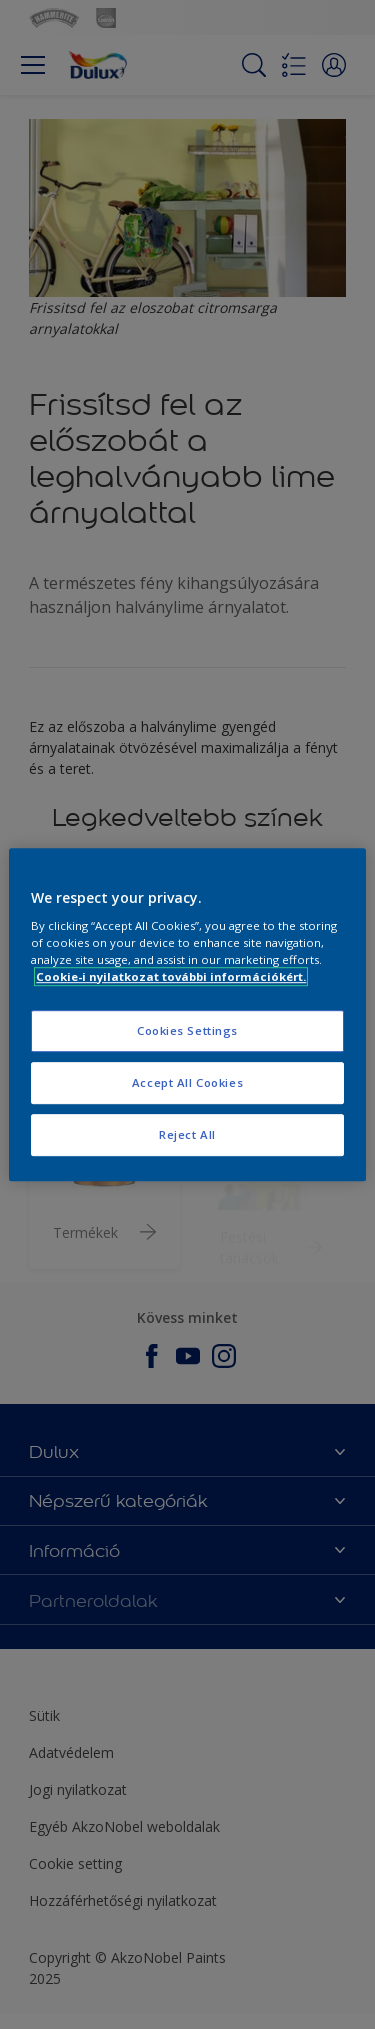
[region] (187, 1015)
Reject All (187, 1134)
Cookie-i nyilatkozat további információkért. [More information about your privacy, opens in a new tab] (171, 976)
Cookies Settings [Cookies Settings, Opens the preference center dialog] (187, 1031)
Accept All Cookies (187, 1082)
